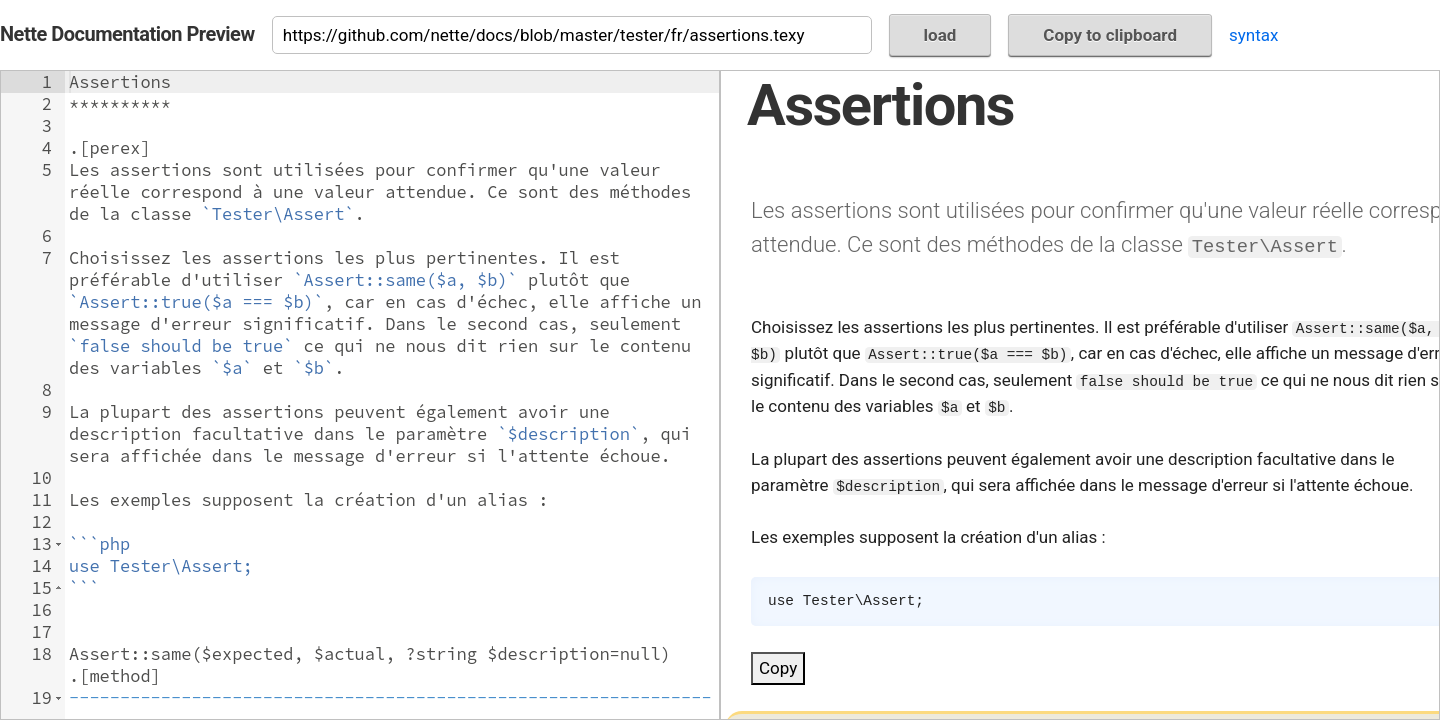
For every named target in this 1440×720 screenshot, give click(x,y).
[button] (58, 544)
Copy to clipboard (1110, 35)
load (940, 35)
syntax (1253, 35)
